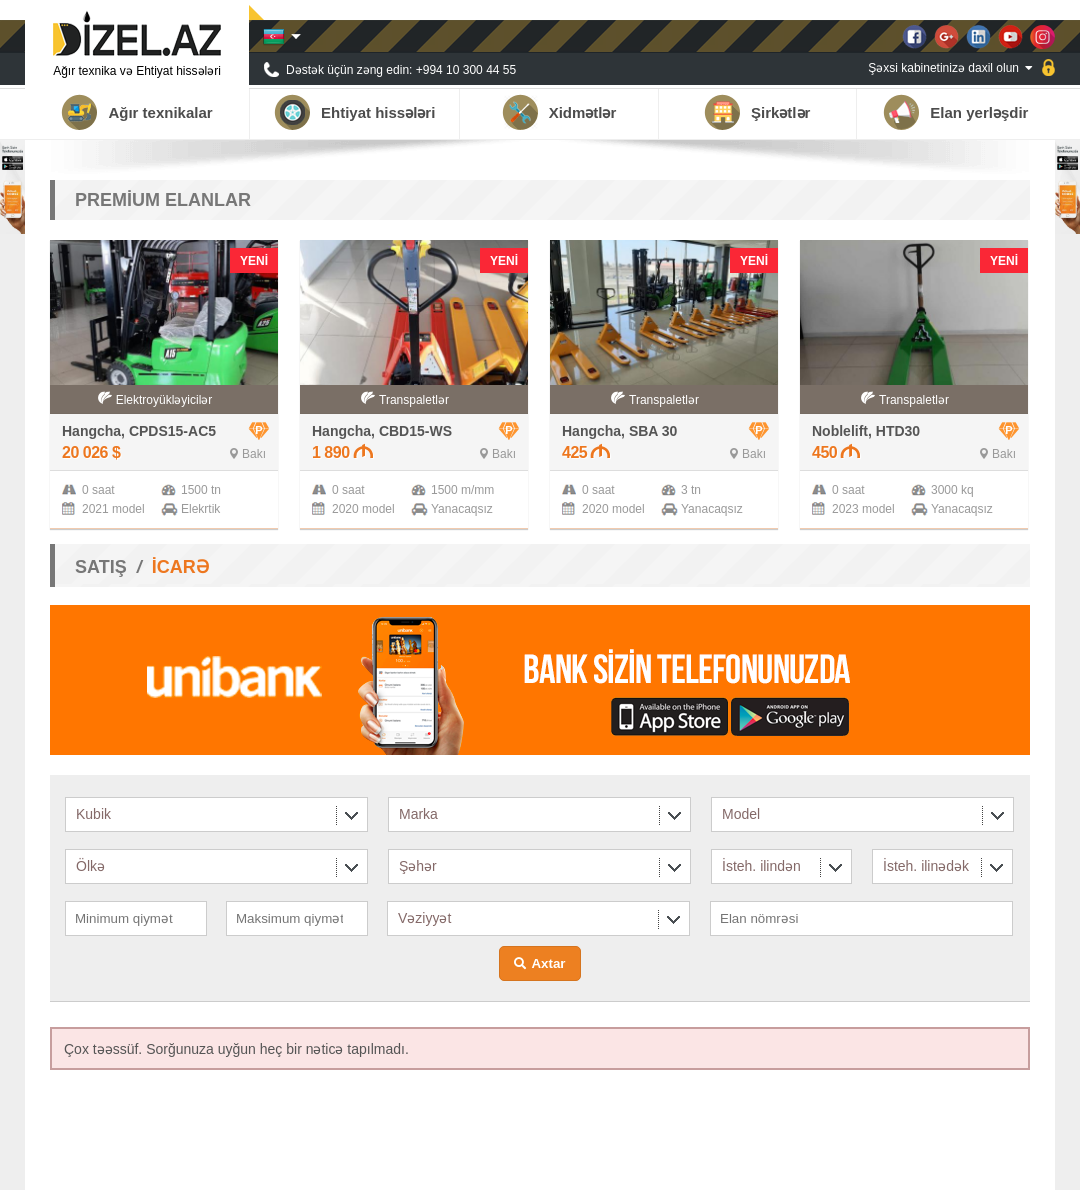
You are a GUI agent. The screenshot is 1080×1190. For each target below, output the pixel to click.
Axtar (548, 963)
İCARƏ (180, 567)
